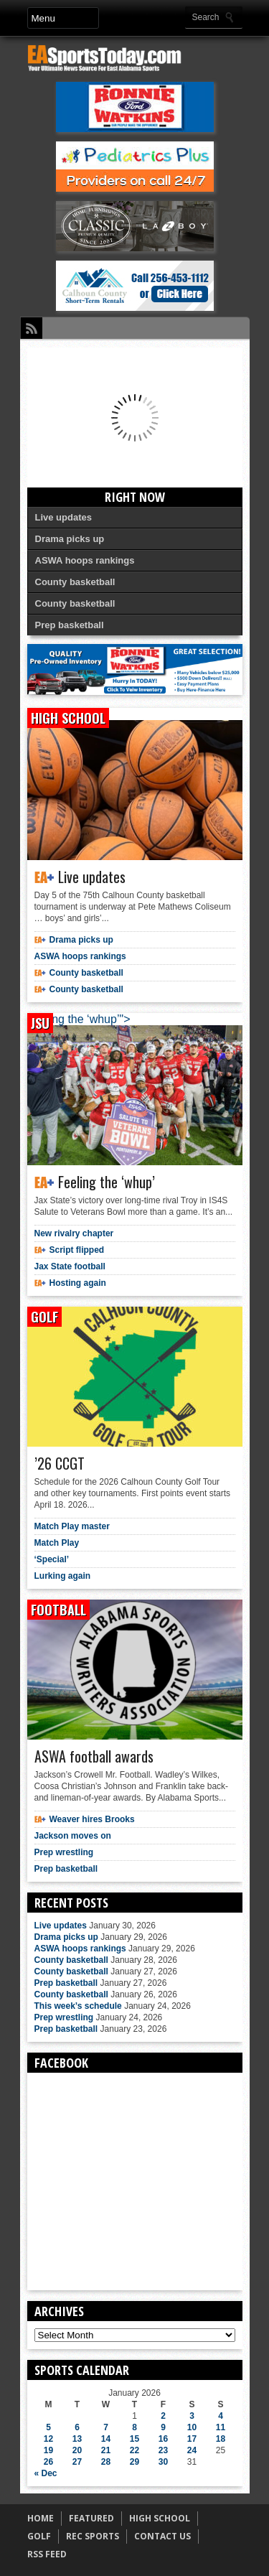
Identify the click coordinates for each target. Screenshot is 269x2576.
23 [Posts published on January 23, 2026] (163, 2450)
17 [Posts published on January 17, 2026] (192, 2439)
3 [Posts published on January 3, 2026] (191, 2416)
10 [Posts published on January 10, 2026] (192, 2427)
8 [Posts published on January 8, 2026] (134, 2427)
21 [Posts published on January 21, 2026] (105, 2450)
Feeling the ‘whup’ (106, 1182)
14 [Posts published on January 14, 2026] (105, 2439)
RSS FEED (47, 2554)
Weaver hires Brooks (92, 1819)
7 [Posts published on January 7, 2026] (105, 2427)
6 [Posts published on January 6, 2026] (77, 2427)
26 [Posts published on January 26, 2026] (48, 2462)
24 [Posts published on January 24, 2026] (192, 2450)
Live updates (63, 517)
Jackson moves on (72, 1836)
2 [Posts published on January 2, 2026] (163, 2416)
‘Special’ (52, 1559)
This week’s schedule (78, 2006)
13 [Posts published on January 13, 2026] (77, 2439)
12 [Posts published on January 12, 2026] (48, 2439)
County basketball (75, 582)
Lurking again (62, 1576)
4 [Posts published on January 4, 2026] (220, 2416)
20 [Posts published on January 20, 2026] (77, 2450)
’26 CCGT (59, 1463)
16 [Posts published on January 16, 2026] (163, 2439)
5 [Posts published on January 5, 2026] (48, 2427)
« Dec (45, 2473)
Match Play (57, 1543)
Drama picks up (70, 538)
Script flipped (77, 1250)
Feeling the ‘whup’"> (79, 1019)
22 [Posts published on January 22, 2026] (134, 2450)
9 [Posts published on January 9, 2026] (163, 2427)
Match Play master (72, 1526)
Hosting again (77, 1283)
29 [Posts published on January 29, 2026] (134, 2462)
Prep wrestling (64, 1852)
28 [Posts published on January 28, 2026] (105, 2462)
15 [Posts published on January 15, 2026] (134, 2439)
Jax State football (69, 1266)
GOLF (39, 2536)
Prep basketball (69, 625)
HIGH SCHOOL (159, 2518)
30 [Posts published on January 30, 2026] (163, 2462)
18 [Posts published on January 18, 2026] (220, 2439)
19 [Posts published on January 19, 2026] (48, 2450)
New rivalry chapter (74, 1233)
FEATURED (91, 2518)
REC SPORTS (92, 2536)
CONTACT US (162, 2536)
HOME (40, 2518)
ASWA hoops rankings (85, 560)
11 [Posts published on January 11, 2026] (220, 2427)
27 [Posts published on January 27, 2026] (77, 2462)
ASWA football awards (94, 1756)
